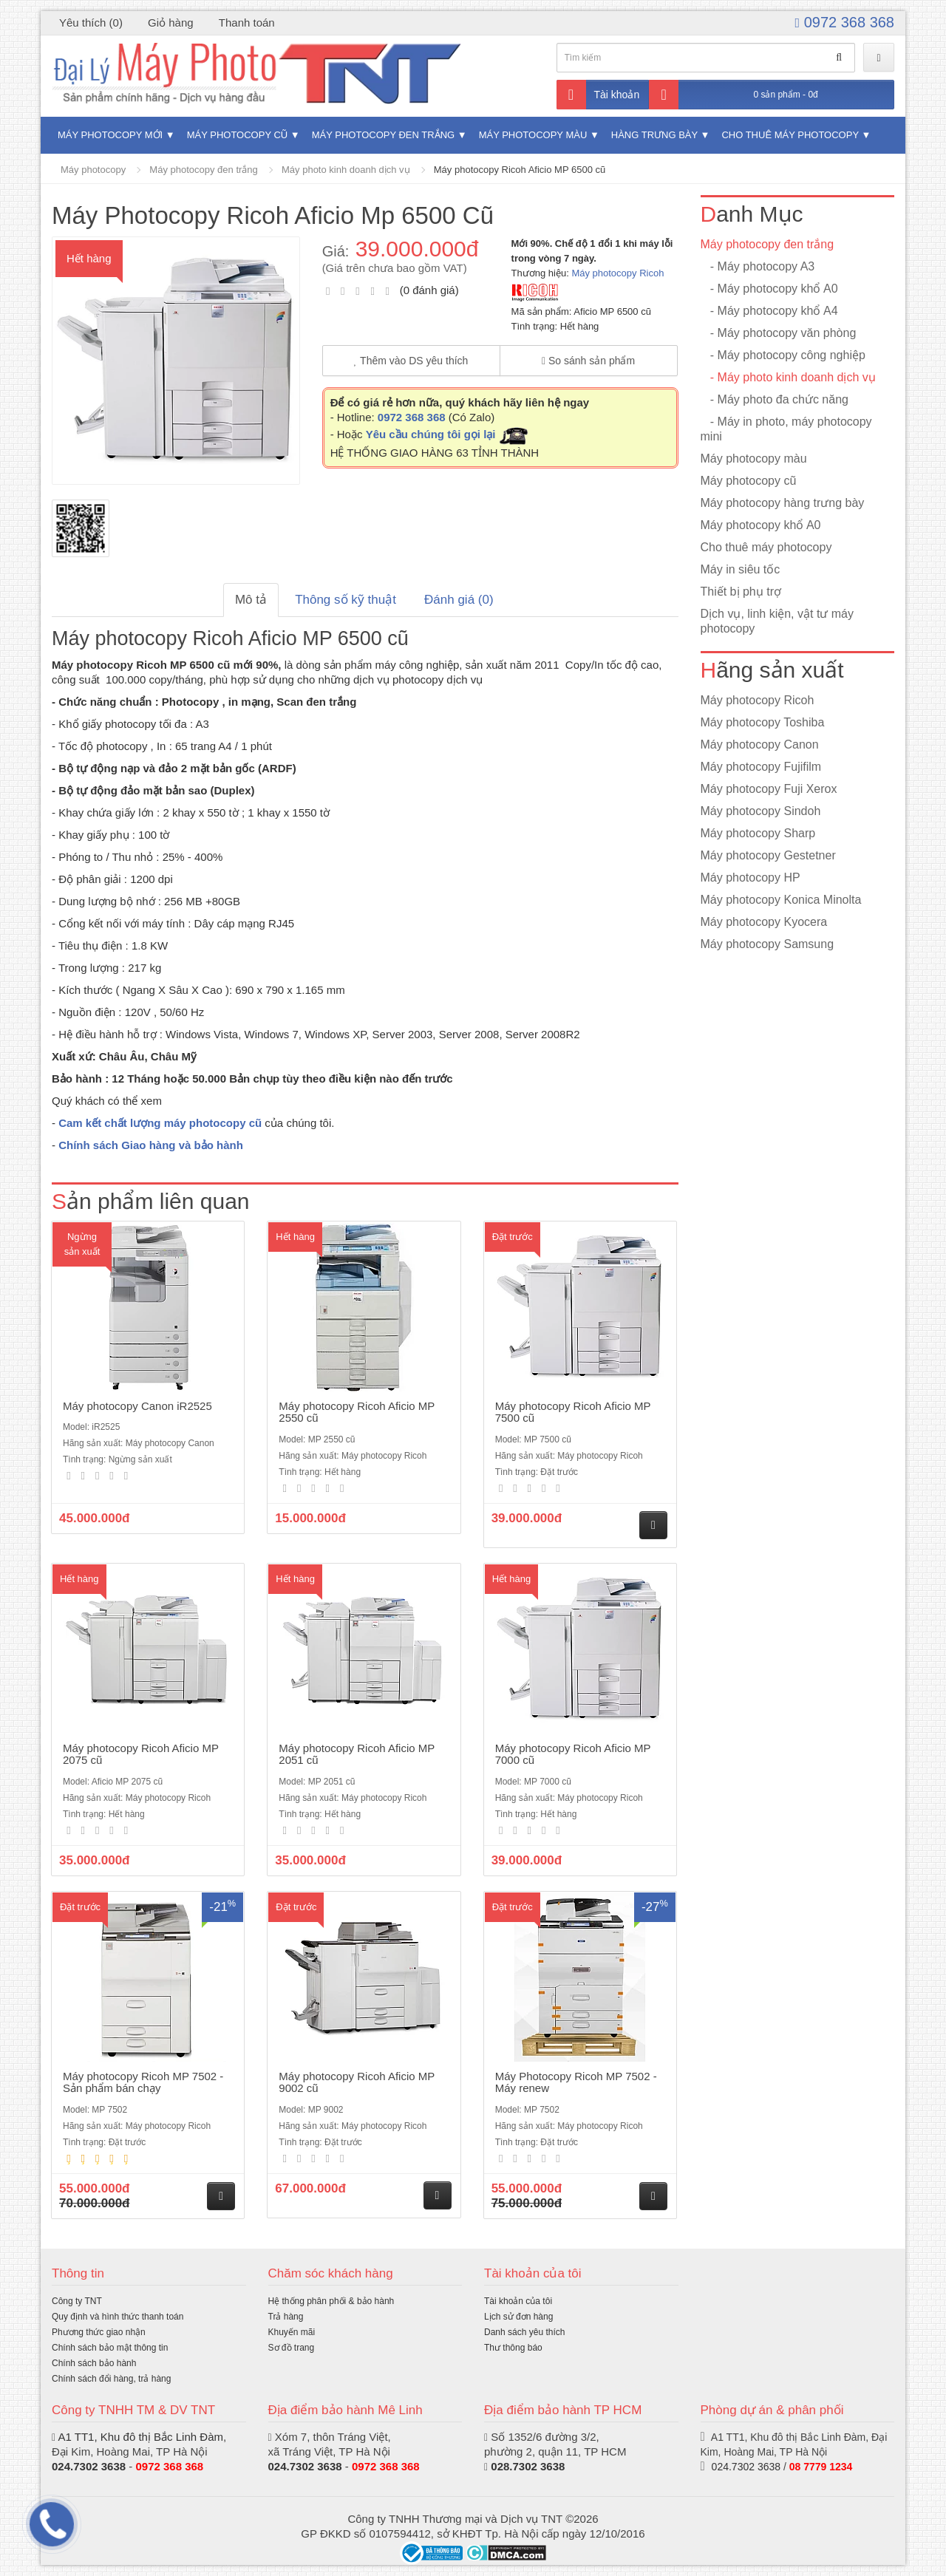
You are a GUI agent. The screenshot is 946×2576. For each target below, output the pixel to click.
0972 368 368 (844, 22)
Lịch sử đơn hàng (518, 2316)
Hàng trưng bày (654, 134)
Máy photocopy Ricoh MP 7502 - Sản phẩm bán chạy (143, 2082)
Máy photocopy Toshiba (763, 722)
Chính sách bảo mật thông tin (110, 2347)
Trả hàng (286, 2316)
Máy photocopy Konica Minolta (781, 899)
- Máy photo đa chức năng (774, 399)
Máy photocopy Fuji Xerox (769, 789)
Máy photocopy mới (110, 134)
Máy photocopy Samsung (767, 944)
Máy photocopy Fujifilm (761, 766)
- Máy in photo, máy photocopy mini (786, 429)
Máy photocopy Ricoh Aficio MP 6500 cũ (519, 169)
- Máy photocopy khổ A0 (769, 288)
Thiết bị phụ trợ (741, 591)
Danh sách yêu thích (524, 2332)
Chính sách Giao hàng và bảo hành (150, 1145)
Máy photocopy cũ (237, 134)
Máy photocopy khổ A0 (761, 525)
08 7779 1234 (821, 2467)
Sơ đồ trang (291, 2347)
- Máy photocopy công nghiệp (783, 355)
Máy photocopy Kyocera (764, 922)
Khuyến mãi (292, 2332)
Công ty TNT (77, 2301)
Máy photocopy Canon (760, 744)
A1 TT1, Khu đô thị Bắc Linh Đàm (140, 2436)
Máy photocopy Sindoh (761, 811)
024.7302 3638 (305, 2466)
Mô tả (251, 600)
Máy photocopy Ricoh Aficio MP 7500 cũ (573, 1412)
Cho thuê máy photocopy (789, 134)
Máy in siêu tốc (740, 569)
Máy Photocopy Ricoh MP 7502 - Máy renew (576, 2082)
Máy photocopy (93, 169)
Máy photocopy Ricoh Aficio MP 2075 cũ (141, 1754)
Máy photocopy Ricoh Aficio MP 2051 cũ (357, 1754)
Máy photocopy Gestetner (768, 855)
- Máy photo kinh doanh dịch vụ (788, 377)
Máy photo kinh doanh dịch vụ (346, 169)
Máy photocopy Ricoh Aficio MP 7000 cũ (573, 1754)
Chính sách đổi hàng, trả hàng (111, 2379)
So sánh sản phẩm (588, 361)
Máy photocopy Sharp (758, 833)
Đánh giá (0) (459, 600)
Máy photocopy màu (533, 134)
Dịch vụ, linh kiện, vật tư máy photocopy (777, 621)
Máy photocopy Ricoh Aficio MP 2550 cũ (357, 1412)
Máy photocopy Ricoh (617, 273)
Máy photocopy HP (750, 877)
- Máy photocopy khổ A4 (769, 310)
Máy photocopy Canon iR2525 (137, 1406)
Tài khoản (598, 94)
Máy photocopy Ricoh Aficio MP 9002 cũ (357, 2082)
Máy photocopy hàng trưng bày (783, 503)
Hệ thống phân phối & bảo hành (331, 2301)
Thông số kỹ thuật (345, 600)
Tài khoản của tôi (518, 2301)
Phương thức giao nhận (99, 2332)
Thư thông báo (513, 2347)
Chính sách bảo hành (94, 2363)
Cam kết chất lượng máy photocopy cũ (160, 1123)
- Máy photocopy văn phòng (779, 333)
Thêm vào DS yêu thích (411, 361)
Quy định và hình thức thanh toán (117, 2316)
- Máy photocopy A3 (758, 266)
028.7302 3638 (528, 2466)
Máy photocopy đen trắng (383, 134)
